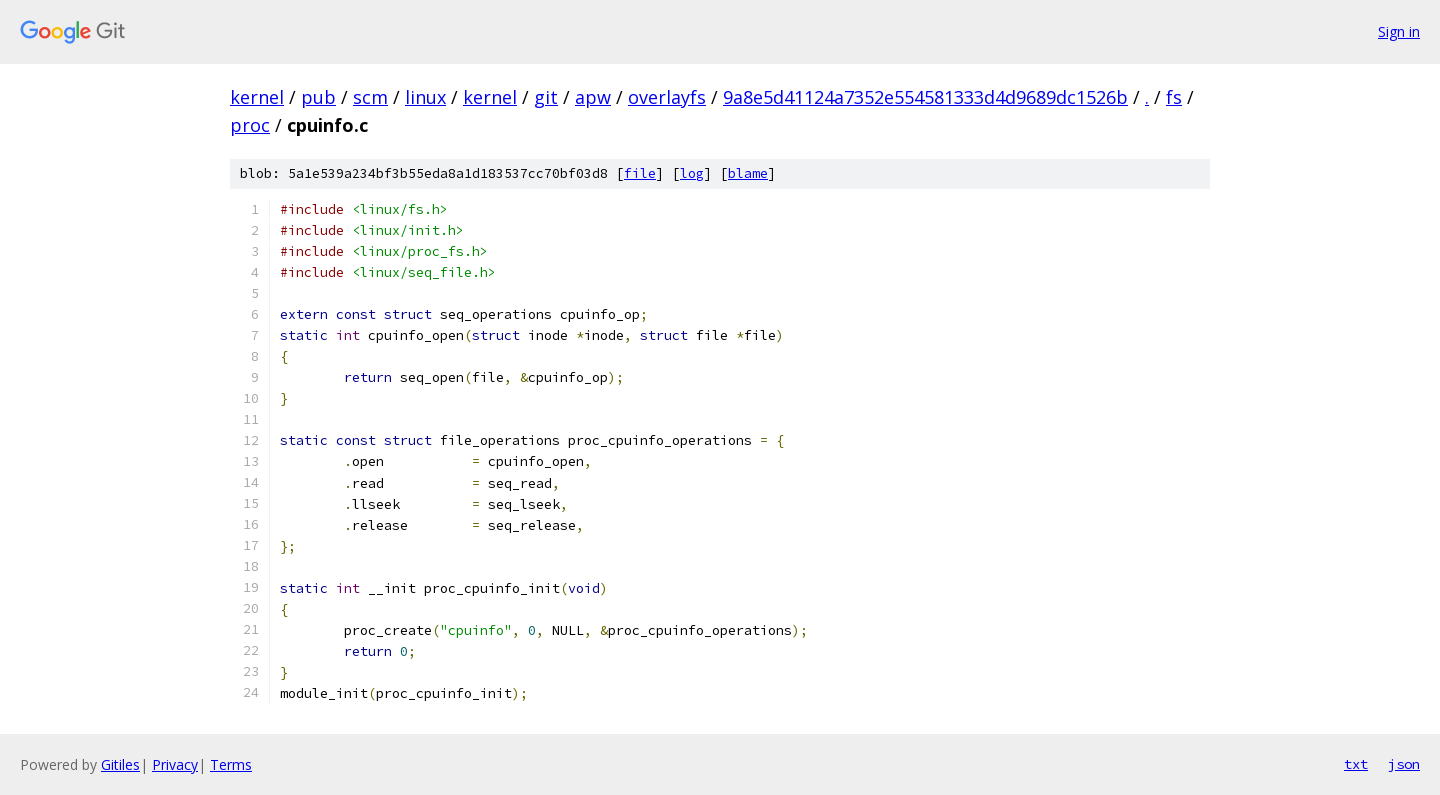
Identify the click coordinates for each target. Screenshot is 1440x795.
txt (1356, 764)
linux (425, 97)
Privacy (175, 764)
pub (318, 97)
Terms (231, 764)
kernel (257, 97)
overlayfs (667, 97)
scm (370, 97)
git (546, 97)
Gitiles (120, 764)
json (1404, 764)
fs (1174, 97)
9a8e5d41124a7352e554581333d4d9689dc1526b (925, 97)
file (640, 173)
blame (748, 173)
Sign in (1399, 31)
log (692, 173)
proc (250, 125)
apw (593, 97)
